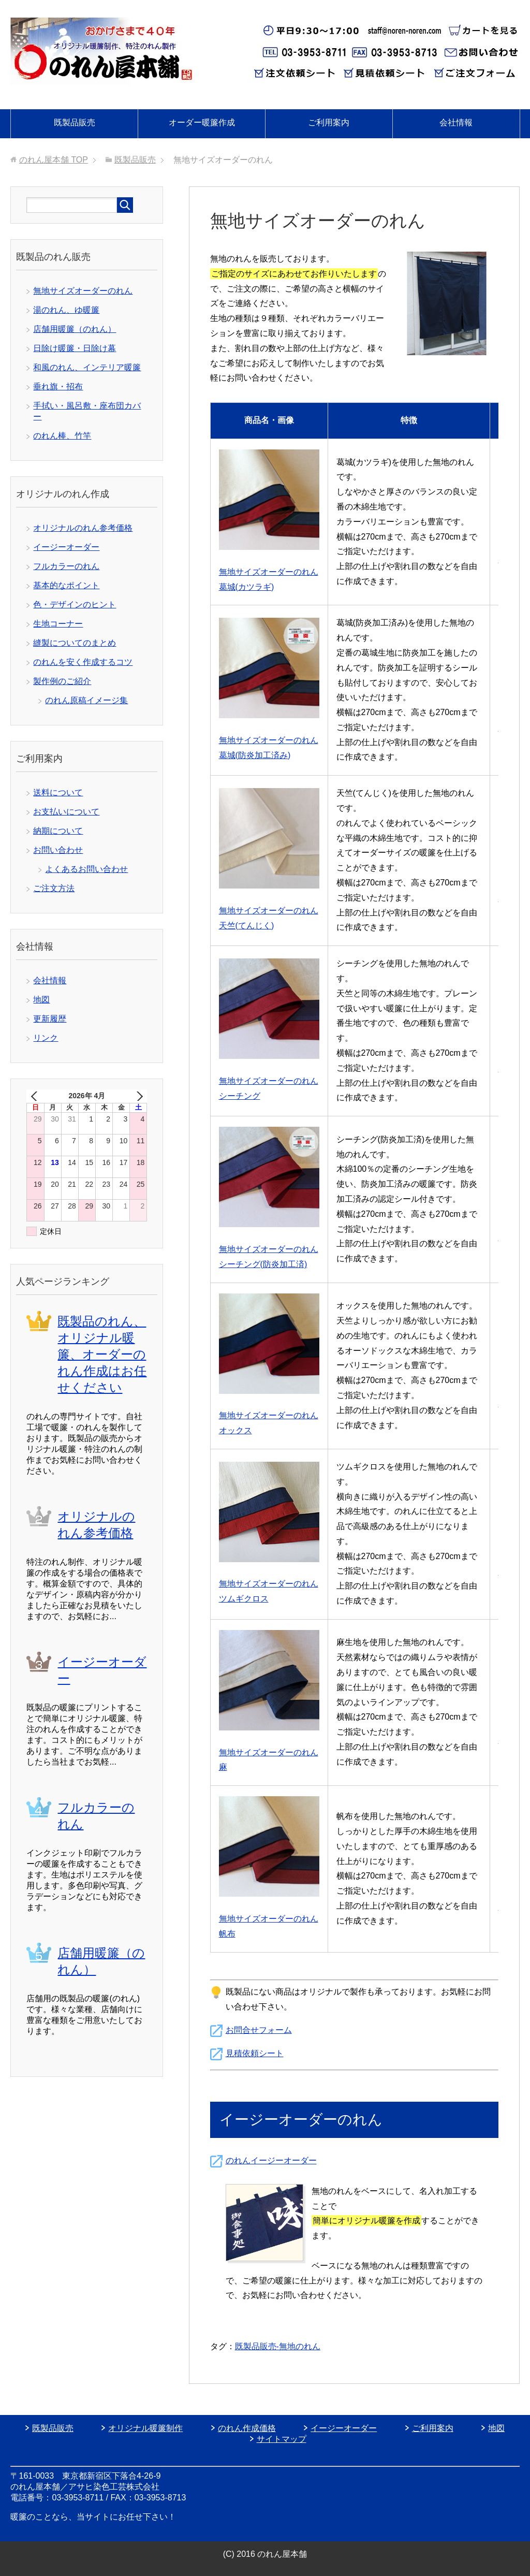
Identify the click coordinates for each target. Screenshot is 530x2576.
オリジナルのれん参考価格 (82, 527)
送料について (58, 792)
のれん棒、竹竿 (62, 435)
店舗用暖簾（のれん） (74, 329)
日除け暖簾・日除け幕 (74, 348)
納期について (58, 830)
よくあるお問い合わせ (86, 869)
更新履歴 (49, 1018)
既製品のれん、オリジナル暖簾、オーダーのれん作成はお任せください (101, 1354)
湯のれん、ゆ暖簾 (66, 309)
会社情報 (456, 122)
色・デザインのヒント (74, 604)
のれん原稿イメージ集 (86, 700)
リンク (45, 1038)
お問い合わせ (58, 850)
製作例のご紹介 (62, 681)
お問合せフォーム (259, 2030)
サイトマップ (281, 2439)
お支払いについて (66, 811)
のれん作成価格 (247, 2428)
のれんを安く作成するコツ (82, 662)
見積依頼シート (255, 2053)
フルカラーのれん (66, 566)
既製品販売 (74, 122)
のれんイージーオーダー (271, 2160)
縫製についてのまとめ (74, 642)
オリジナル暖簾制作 (145, 2428)
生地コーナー (58, 623)
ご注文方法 (54, 888)
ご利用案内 (328, 122)
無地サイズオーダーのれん (82, 290)
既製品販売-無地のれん (277, 2346)
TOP (53, 159)
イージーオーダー (66, 547)
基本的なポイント (66, 585)
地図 (41, 999)
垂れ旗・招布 (58, 386)
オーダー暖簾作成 (202, 122)
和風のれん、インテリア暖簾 (87, 367)
